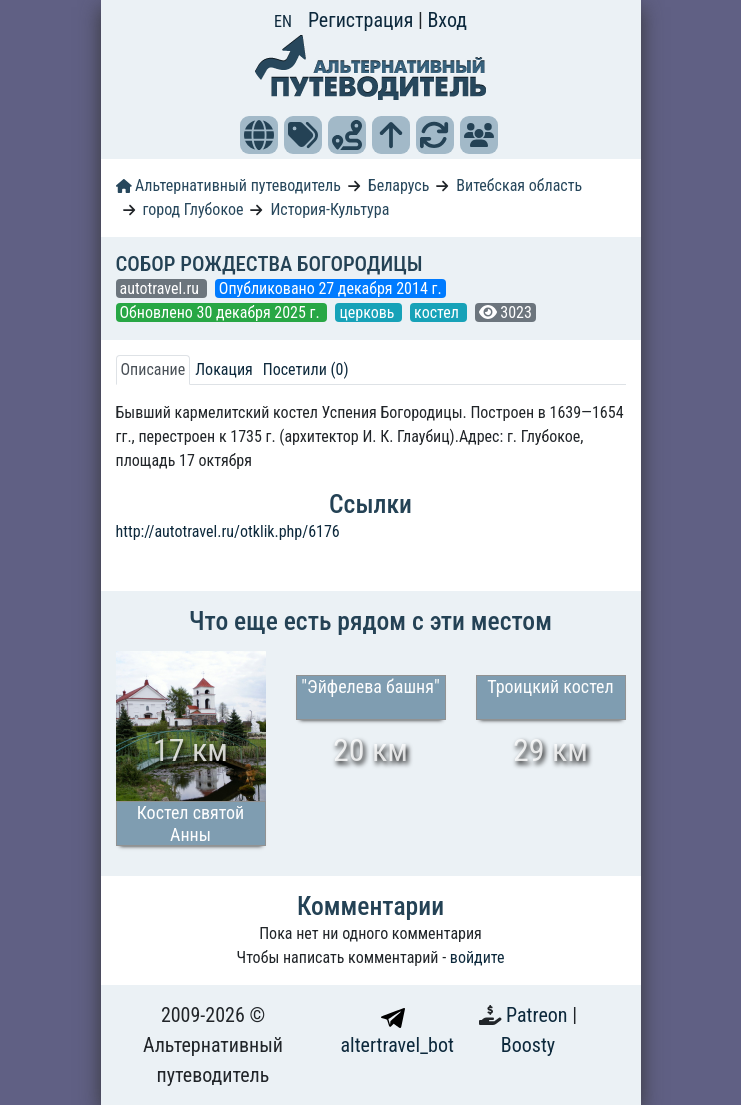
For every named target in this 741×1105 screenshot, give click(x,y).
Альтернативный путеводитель (228, 185)
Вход (447, 20)
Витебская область (519, 185)
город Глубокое (192, 209)
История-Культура (329, 209)
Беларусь (399, 185)
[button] (259, 135)
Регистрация (363, 20)
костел (438, 312)
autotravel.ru (161, 288)
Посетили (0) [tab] (306, 369)
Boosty (528, 1045)
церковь (368, 312)
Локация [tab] (224, 369)
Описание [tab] (153, 369)
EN (283, 21)
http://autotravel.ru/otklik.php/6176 (228, 531)
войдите (477, 957)
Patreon (539, 1015)
